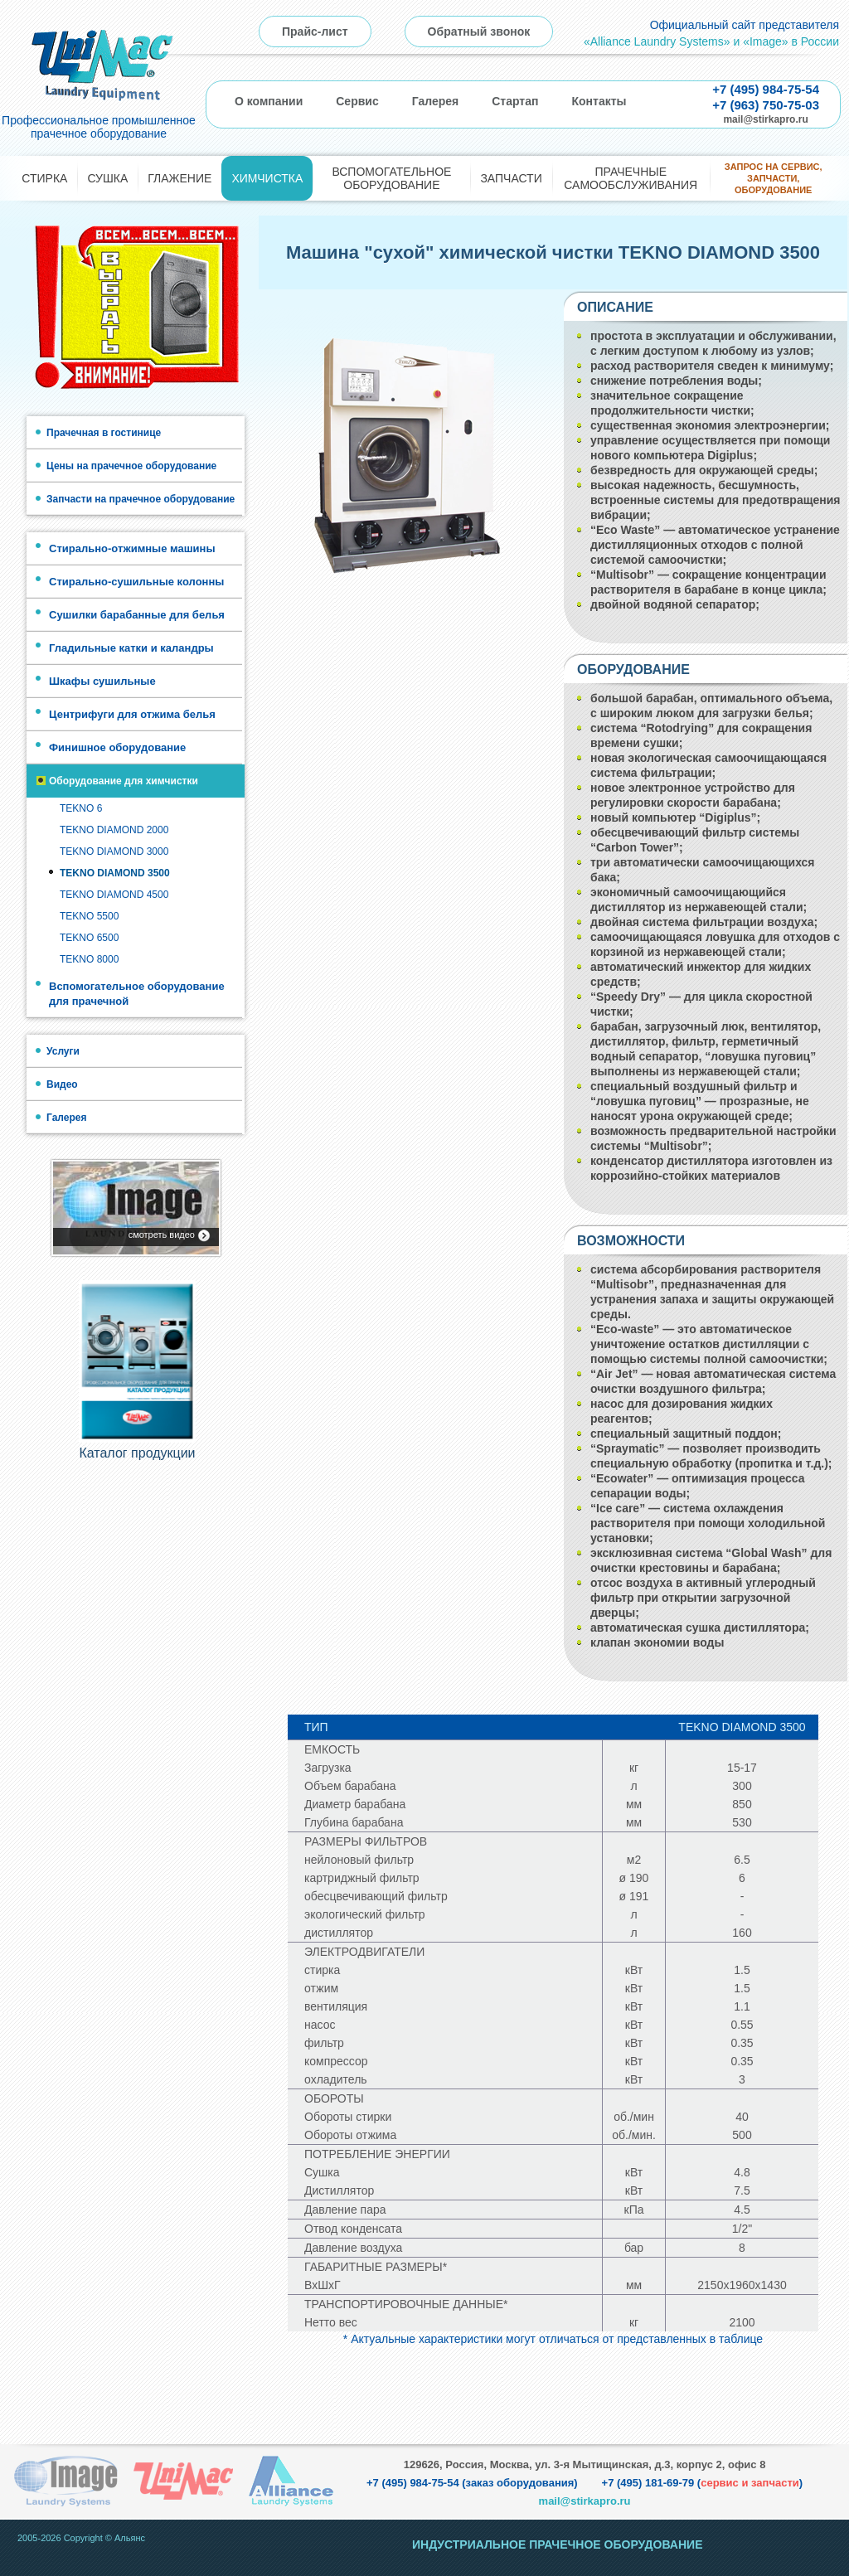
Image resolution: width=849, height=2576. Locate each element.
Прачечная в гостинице (103, 433)
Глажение (179, 178)
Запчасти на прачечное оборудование (140, 499)
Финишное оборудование (117, 747)
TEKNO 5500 (89, 916)
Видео (62, 1084)
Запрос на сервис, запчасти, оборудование (773, 179)
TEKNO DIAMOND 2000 (114, 830)
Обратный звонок (479, 31)
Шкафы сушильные (102, 681)
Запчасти (510, 178)
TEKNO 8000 (89, 959)
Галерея (435, 101)
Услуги (63, 1051)
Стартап (515, 101)
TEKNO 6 (81, 808)
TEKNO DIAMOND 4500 (114, 894)
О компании (269, 101)
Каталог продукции (137, 1455)
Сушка (107, 178)
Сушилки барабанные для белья (137, 615)
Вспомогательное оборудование (391, 178)
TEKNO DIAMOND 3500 (115, 873)
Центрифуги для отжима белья (132, 714)
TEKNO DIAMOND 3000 (114, 851)
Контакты (598, 101)
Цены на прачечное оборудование (131, 466)
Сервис (357, 101)
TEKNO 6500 (89, 938)
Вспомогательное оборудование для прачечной (137, 993)
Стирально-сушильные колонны (136, 581)
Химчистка (267, 178)
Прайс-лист (315, 31)
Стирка (44, 178)
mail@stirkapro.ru (765, 119)
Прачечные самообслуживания (630, 178)
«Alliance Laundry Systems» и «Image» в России (711, 41)
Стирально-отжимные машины (132, 548)
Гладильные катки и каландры (131, 648)
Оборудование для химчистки (123, 781)
